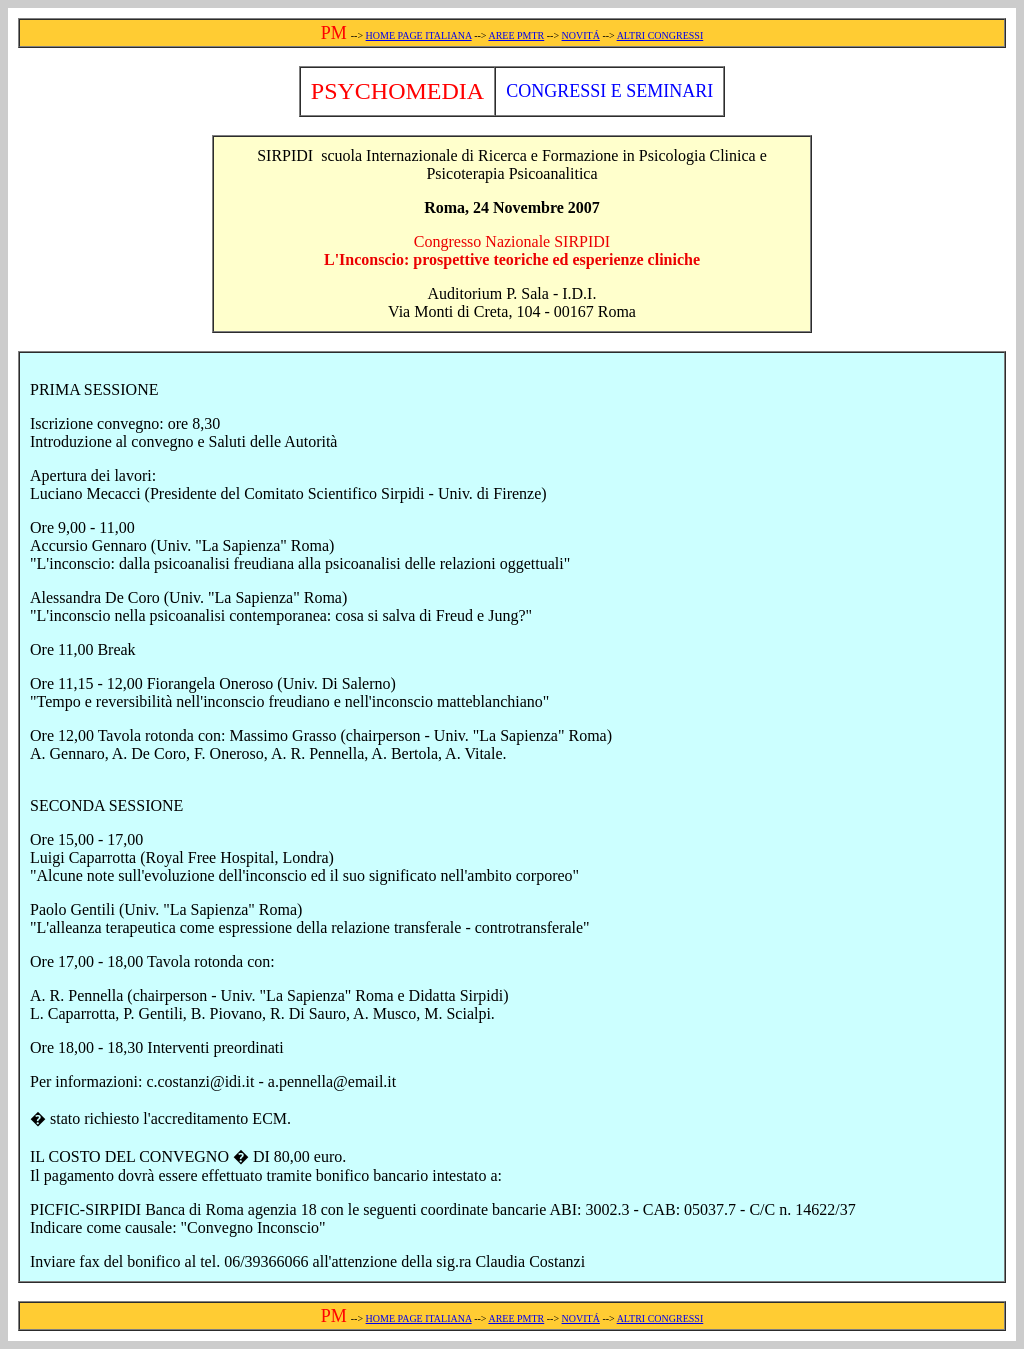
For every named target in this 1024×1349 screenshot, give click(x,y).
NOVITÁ (581, 35)
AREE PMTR (516, 35)
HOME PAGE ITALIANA (419, 35)
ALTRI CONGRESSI (660, 35)
